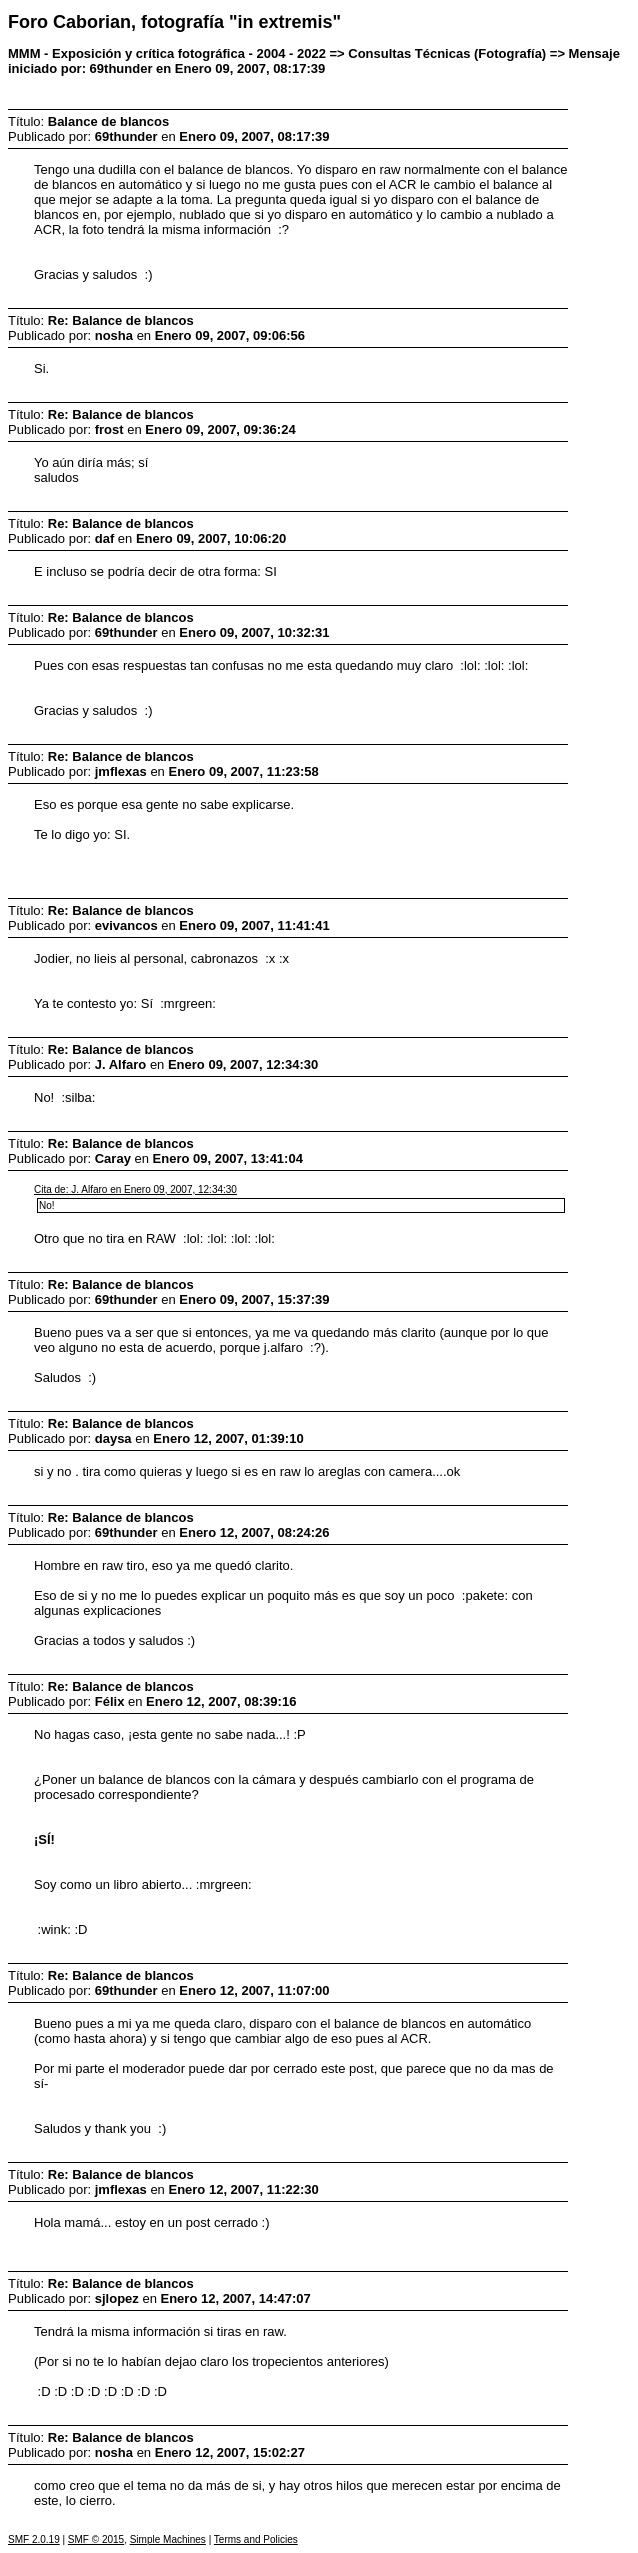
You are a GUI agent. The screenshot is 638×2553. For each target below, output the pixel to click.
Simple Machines (168, 2539)
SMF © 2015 (96, 2539)
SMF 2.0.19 (34, 2539)
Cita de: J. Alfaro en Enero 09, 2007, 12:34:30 (135, 1189)
